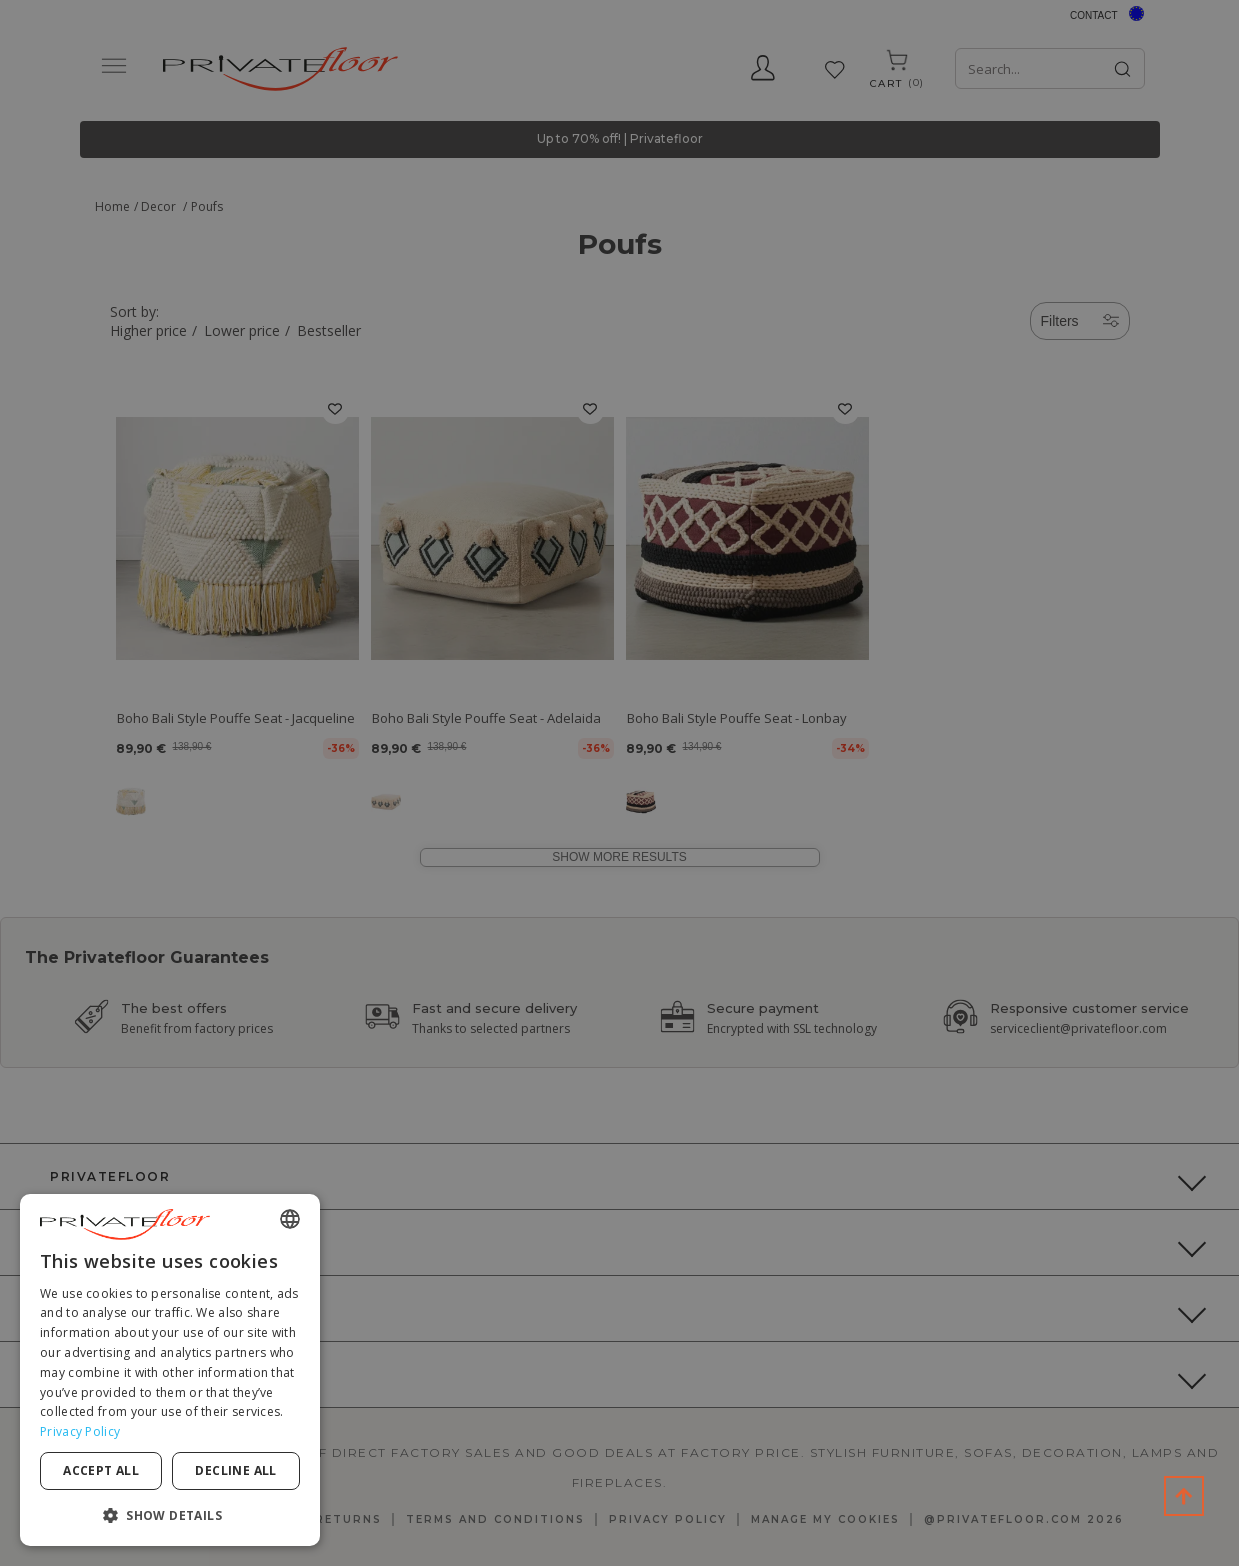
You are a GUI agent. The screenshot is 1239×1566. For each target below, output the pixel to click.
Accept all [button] (101, 1470)
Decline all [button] (235, 1470)
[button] (170, 1514)
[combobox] (290, 1219)
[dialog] (170, 1370)
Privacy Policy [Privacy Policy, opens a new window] (80, 1431)
